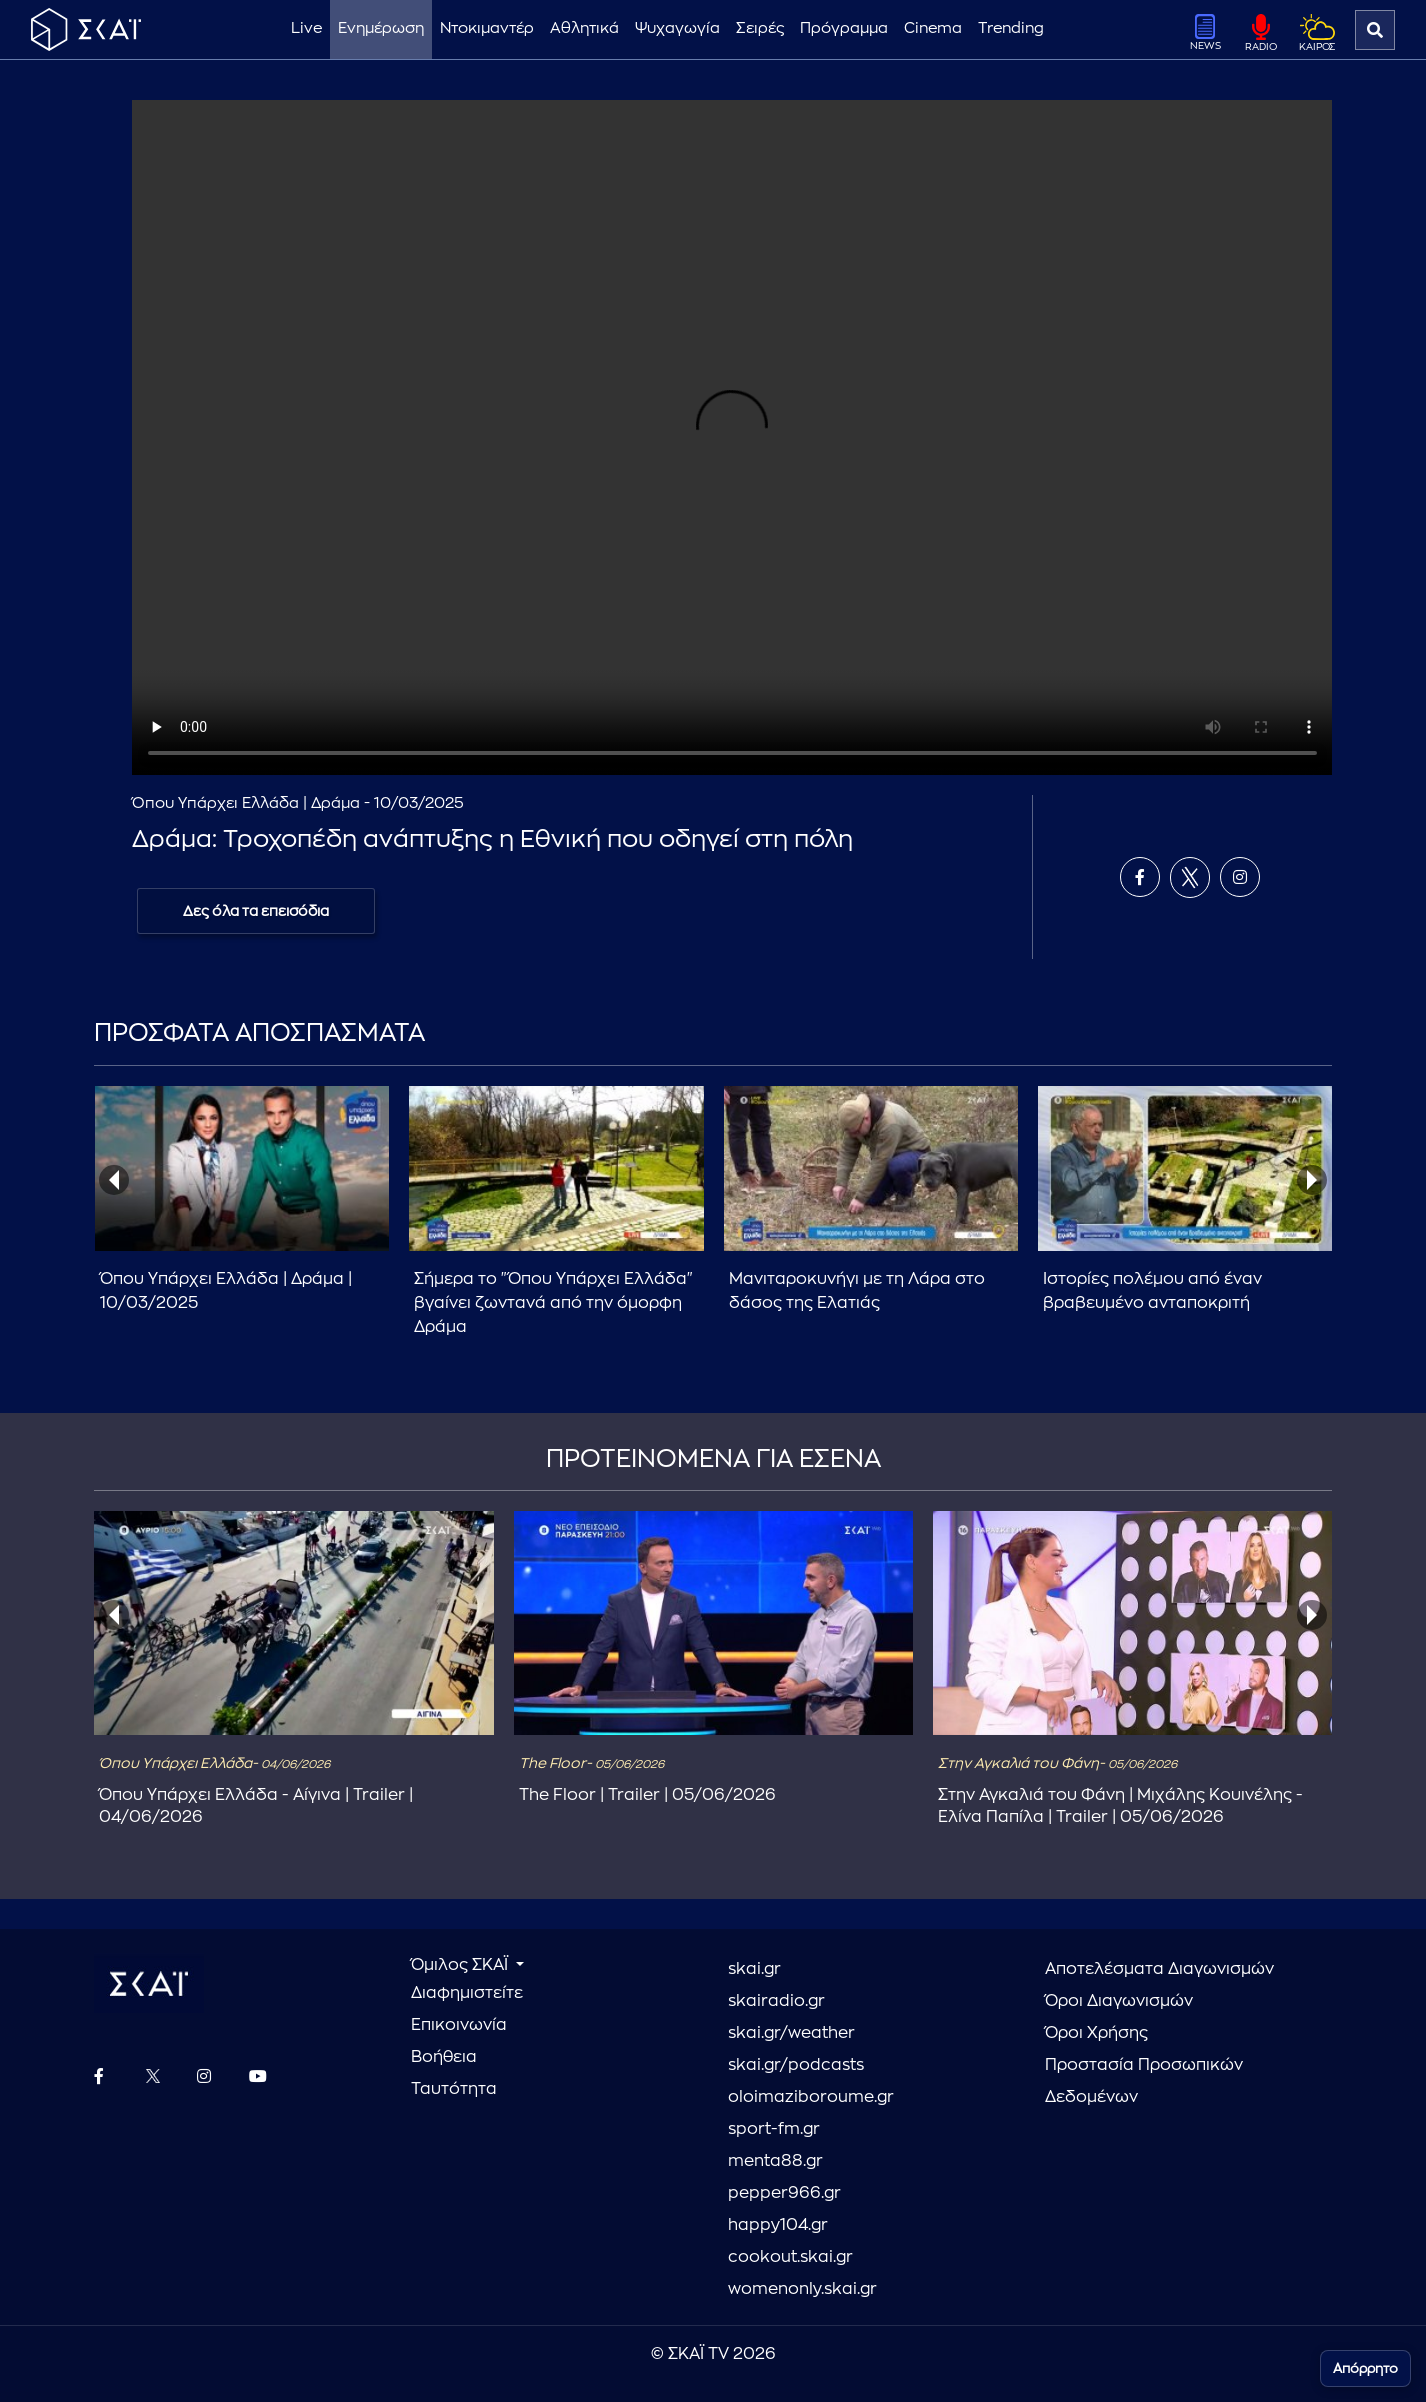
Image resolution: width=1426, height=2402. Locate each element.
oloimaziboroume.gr (811, 2097)
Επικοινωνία (459, 2025)
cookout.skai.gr (790, 2257)
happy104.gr (778, 2225)
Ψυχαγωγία (677, 28)
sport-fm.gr (774, 2129)
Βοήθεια (444, 2057)
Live (306, 28)
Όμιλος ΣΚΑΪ (461, 1965)
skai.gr (754, 1969)
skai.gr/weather (791, 2033)
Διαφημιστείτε (467, 1993)
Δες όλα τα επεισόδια (256, 911)
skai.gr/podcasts (796, 2065)
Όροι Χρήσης (1096, 2033)
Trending (1011, 28)
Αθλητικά (584, 28)
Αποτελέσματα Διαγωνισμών (1159, 1969)
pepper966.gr (784, 2193)
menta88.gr (775, 2161)
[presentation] (114, 1180)
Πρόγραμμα (844, 28)
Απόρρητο (1365, 2368)
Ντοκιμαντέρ (487, 28)
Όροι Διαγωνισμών (1119, 2001)
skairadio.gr (776, 2001)
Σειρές (760, 28)
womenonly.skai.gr (802, 2289)
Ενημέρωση (381, 28)
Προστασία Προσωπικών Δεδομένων (1144, 2081)
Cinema (933, 28)
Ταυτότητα (454, 2089)
